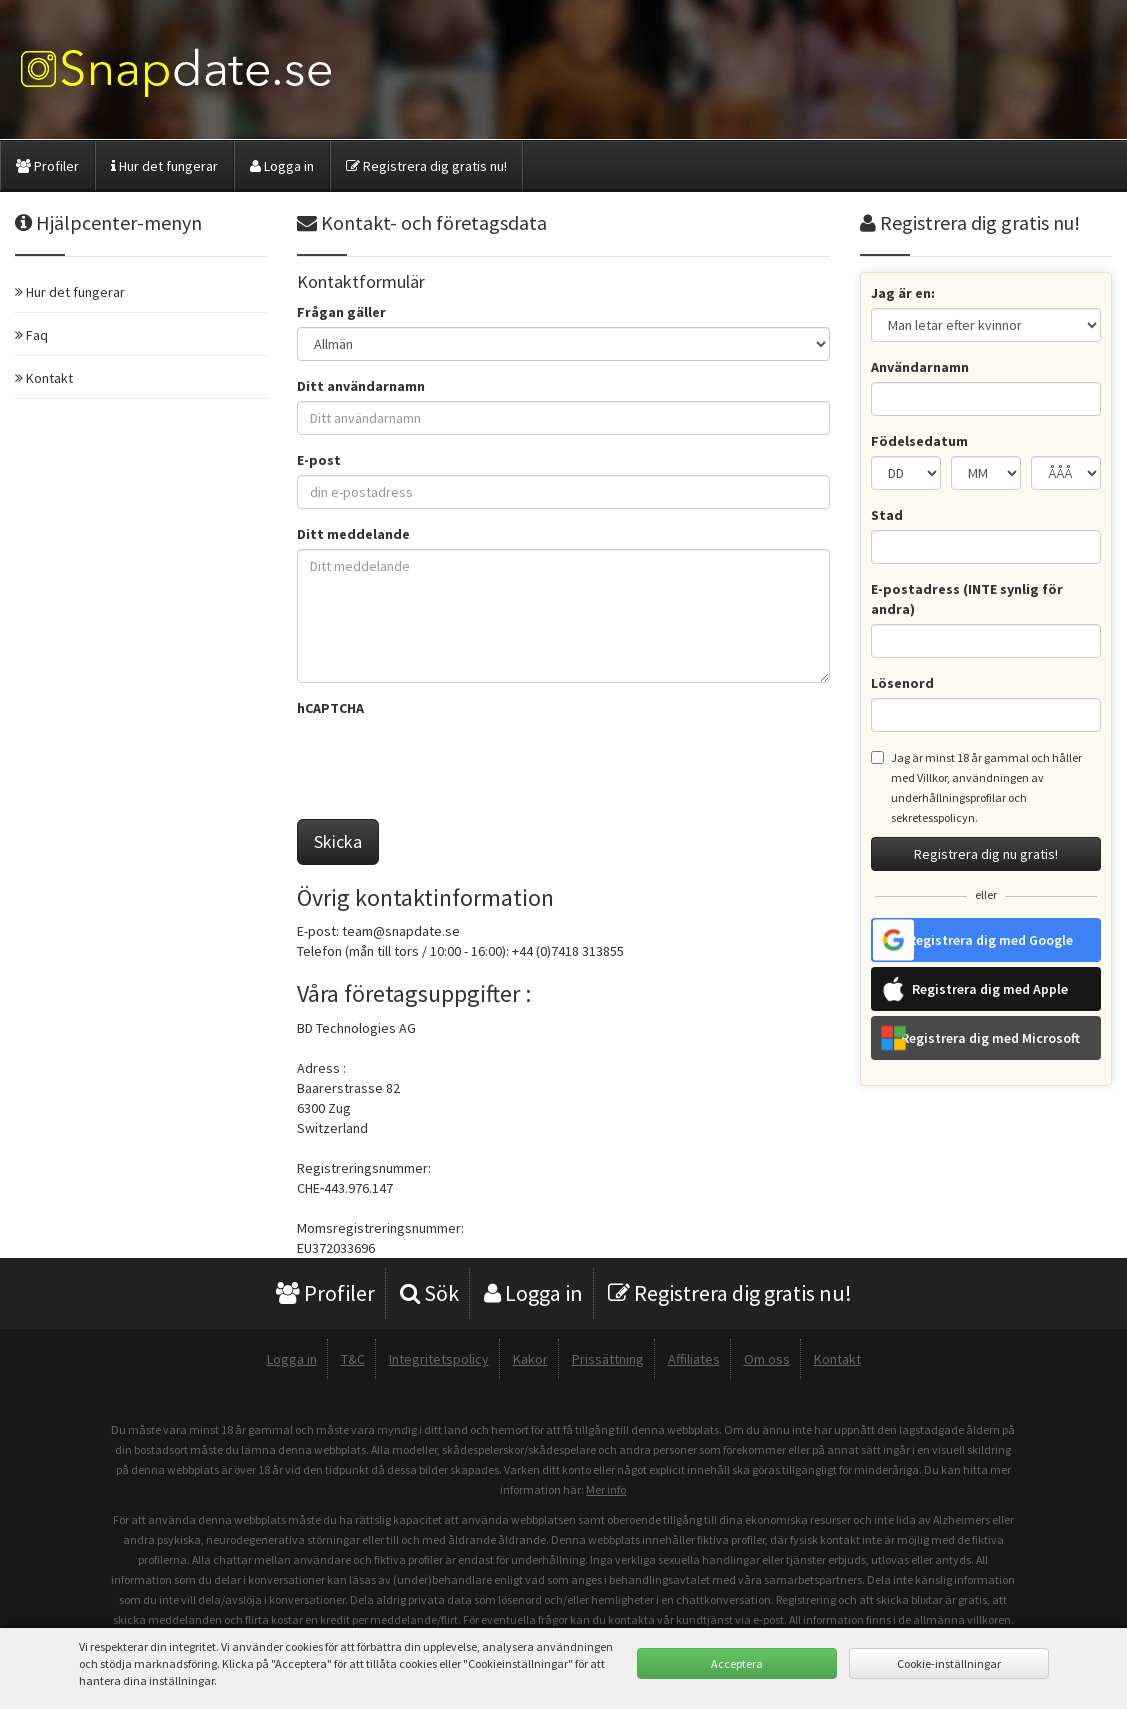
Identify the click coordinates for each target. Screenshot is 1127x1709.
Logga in (282, 166)
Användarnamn (920, 367)
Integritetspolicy (439, 1359)
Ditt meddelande (353, 534)
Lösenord (902, 683)
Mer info (606, 1489)
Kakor (530, 1359)
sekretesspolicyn (933, 817)
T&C (353, 1359)
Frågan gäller (341, 312)
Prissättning (608, 1359)
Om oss (767, 1359)
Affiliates (694, 1359)
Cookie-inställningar (949, 1663)
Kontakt (837, 1359)
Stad (887, 515)
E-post (319, 460)
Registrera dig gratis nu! (426, 166)
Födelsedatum (919, 441)
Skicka (338, 841)
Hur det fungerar (164, 166)
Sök (429, 1293)
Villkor (932, 777)
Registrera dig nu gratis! (986, 854)
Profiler (47, 166)
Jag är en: (903, 293)
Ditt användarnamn (361, 386)
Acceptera (737, 1663)
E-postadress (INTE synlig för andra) (967, 599)
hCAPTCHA (330, 708)
